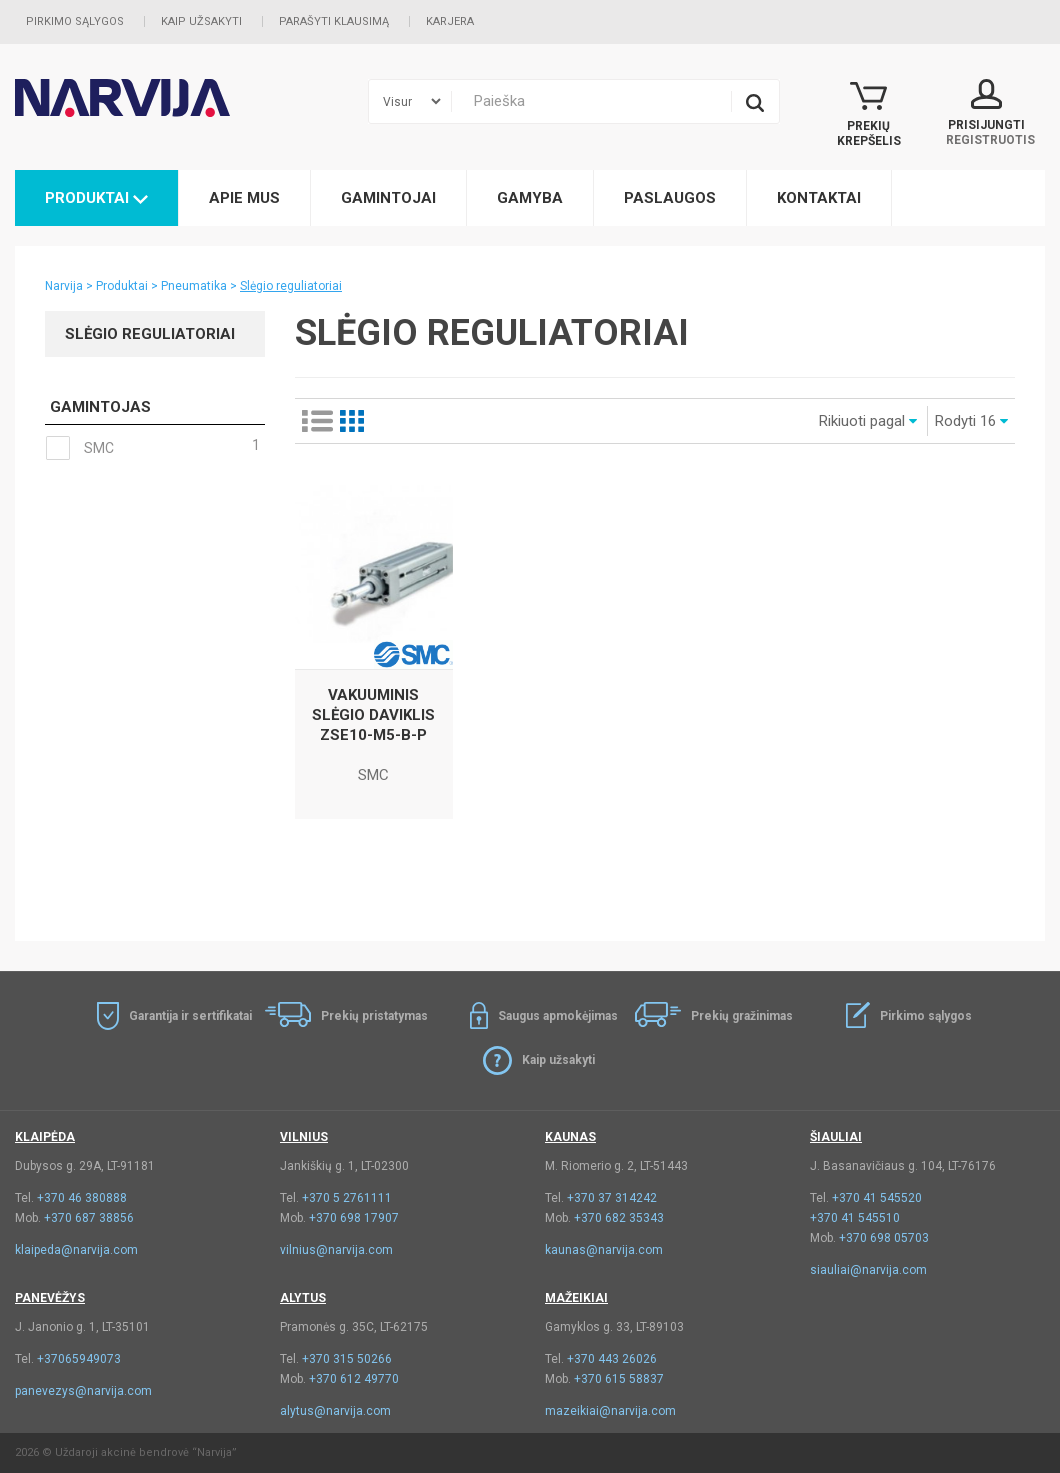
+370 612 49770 (354, 1379)
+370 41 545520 (877, 1198)
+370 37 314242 (612, 1198)
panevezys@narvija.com (83, 1391)
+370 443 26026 (612, 1359)
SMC (152, 448)
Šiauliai (836, 1137)
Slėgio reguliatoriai (291, 286)
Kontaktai (819, 198)
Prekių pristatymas (374, 1016)
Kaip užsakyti (201, 21)
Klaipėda (45, 1137)
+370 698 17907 (354, 1218)
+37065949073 (79, 1359)
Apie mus (244, 198)
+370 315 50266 (347, 1359)
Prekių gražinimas (742, 1016)
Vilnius (304, 1137)
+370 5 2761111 (347, 1198)
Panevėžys (50, 1298)
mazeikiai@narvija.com (610, 1411)
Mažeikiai (576, 1298)
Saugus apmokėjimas (558, 1016)
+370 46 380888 (82, 1198)
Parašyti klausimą (334, 21)
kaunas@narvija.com (604, 1250)
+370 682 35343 (619, 1218)
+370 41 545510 (855, 1218)
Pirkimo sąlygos (75, 21)
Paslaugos (670, 198)
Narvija (64, 286)
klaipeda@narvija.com (76, 1250)
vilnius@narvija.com (336, 1250)
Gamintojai (388, 198)
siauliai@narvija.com (868, 1270)
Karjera (450, 21)
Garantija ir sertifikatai (190, 1016)
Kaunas (570, 1137)
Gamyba (530, 198)
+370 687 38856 (89, 1218)
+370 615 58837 (619, 1379)
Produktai (96, 198)
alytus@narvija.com (335, 1411)
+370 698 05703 (884, 1238)
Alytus (303, 1298)
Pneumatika (194, 286)
